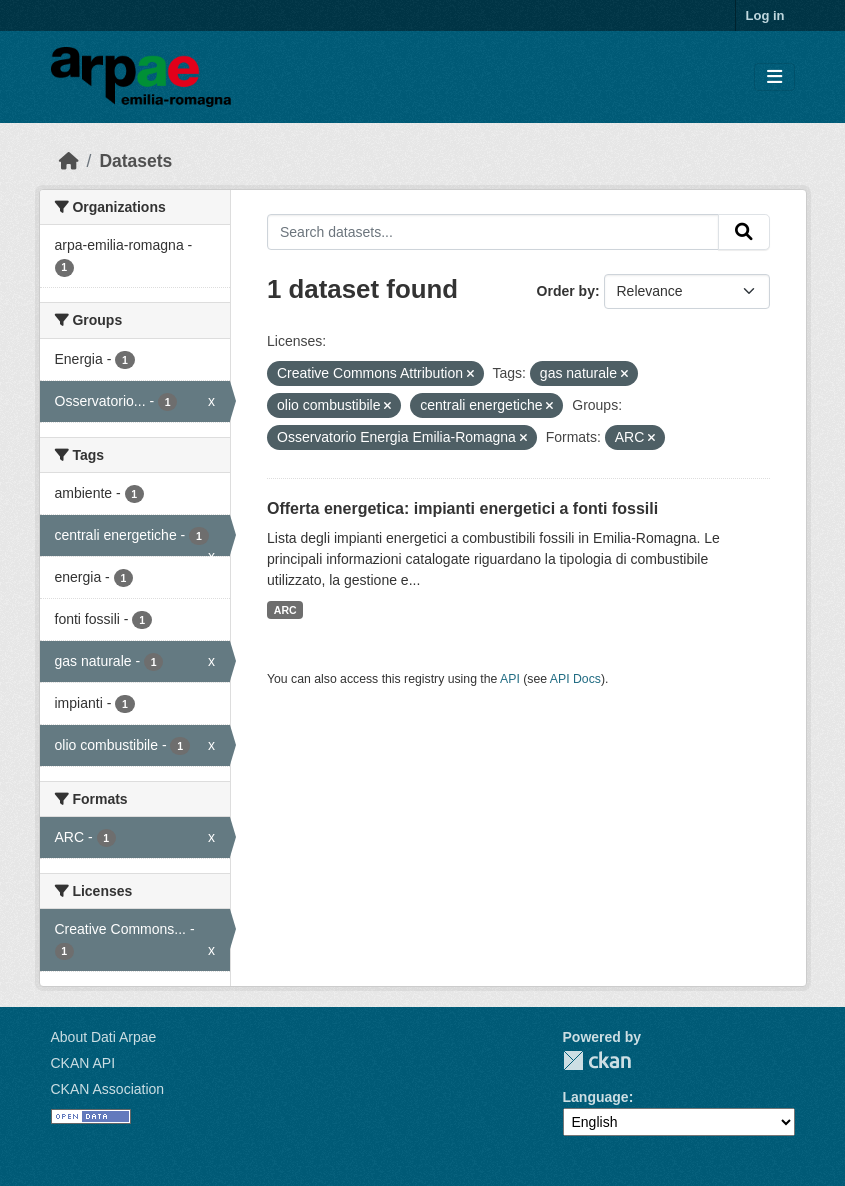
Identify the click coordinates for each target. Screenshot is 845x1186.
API (510, 679)
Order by (566, 291)
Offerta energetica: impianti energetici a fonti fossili (462, 508)
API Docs (575, 679)
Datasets (135, 161)
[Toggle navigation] (774, 77)
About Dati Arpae (104, 1037)
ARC (285, 610)
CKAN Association (108, 1089)
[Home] (69, 161)
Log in (765, 15)
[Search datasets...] (493, 232)
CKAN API (83, 1063)
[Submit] (744, 232)
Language (596, 1097)
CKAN (597, 1060)
